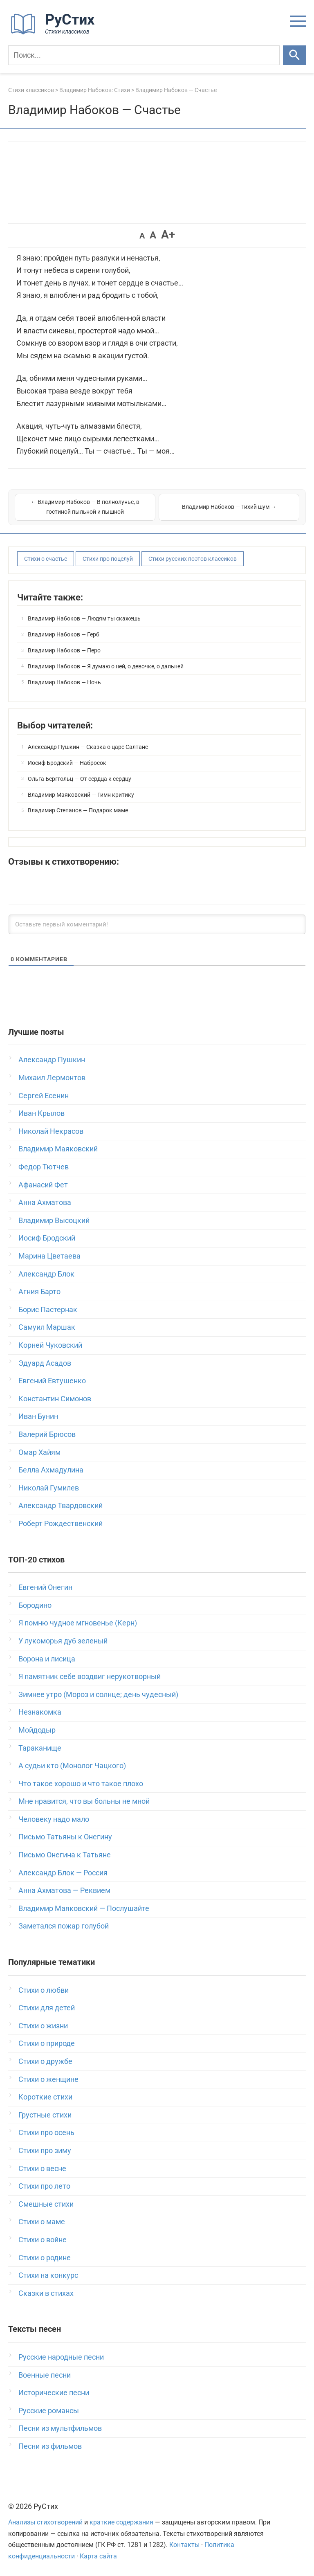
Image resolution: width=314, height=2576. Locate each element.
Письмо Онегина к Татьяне (64, 1854)
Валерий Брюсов (47, 1434)
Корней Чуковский (50, 1345)
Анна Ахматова (44, 1202)
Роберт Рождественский (60, 1523)
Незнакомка (39, 1712)
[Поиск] (144, 55)
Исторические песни (53, 2392)
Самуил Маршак (46, 1327)
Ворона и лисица (46, 1658)
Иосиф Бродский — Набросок (67, 763)
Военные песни (44, 2375)
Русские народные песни (61, 2357)
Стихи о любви (43, 1990)
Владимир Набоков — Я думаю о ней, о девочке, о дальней (106, 666)
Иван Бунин (38, 1416)
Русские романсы (48, 2410)
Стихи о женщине (48, 2079)
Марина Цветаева (49, 1256)
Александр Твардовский (60, 1505)
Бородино (35, 1605)
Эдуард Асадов (44, 1363)
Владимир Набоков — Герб (63, 634)
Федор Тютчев (43, 1166)
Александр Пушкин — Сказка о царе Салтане (88, 747)
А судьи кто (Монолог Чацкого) (72, 1765)
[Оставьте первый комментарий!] (157, 924)
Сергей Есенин (43, 1095)
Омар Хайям (39, 1452)
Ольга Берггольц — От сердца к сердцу (79, 778)
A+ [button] (168, 234)
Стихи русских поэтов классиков (192, 558)
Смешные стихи (46, 2204)
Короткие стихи (45, 2097)
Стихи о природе (46, 2043)
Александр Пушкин (51, 1059)
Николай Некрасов (50, 1131)
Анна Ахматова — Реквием (64, 1890)
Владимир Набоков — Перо (64, 650)
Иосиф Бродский (46, 1238)
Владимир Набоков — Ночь (64, 682)
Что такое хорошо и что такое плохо (80, 1783)
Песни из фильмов (50, 2446)
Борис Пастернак (47, 1309)
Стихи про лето (44, 2186)
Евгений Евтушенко (52, 1380)
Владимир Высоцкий (54, 1220)
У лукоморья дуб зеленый (63, 1640)
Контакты (184, 2545)
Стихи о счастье (45, 558)
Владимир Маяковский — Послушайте (83, 1908)
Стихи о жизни (43, 2025)
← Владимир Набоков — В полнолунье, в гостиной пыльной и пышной (85, 507)
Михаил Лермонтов (51, 1077)
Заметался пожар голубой (63, 1926)
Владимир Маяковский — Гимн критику (81, 794)
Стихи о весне (42, 2168)
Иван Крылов (41, 1113)
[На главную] (55, 32)
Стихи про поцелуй (108, 558)
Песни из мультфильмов (60, 2428)
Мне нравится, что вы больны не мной (84, 1801)
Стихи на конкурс (48, 2275)
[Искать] (294, 55)
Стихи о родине (44, 2257)
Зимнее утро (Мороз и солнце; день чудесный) (98, 1694)
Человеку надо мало (53, 1819)
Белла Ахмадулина (50, 1470)
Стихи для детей (46, 2007)
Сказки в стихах (46, 2293)
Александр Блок (46, 1274)
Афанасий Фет (43, 1184)
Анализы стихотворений (45, 2522)
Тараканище (39, 1748)
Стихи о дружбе (45, 2061)
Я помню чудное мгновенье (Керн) (77, 1622)
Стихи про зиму (44, 2150)
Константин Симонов (54, 1398)
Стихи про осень (46, 2132)
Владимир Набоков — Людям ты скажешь (84, 618)
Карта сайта (98, 2556)
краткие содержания (121, 2522)
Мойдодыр (37, 1730)
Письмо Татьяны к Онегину (65, 1836)
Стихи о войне (42, 2239)
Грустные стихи (45, 2115)
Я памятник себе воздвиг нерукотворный (89, 1676)
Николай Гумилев (48, 1488)
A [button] (142, 236)
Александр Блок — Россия (63, 1872)
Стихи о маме (41, 2221)
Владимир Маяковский (58, 1148)
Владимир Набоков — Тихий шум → (229, 507)
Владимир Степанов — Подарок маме (78, 810)
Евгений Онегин (45, 1587)
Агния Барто (39, 1291)
